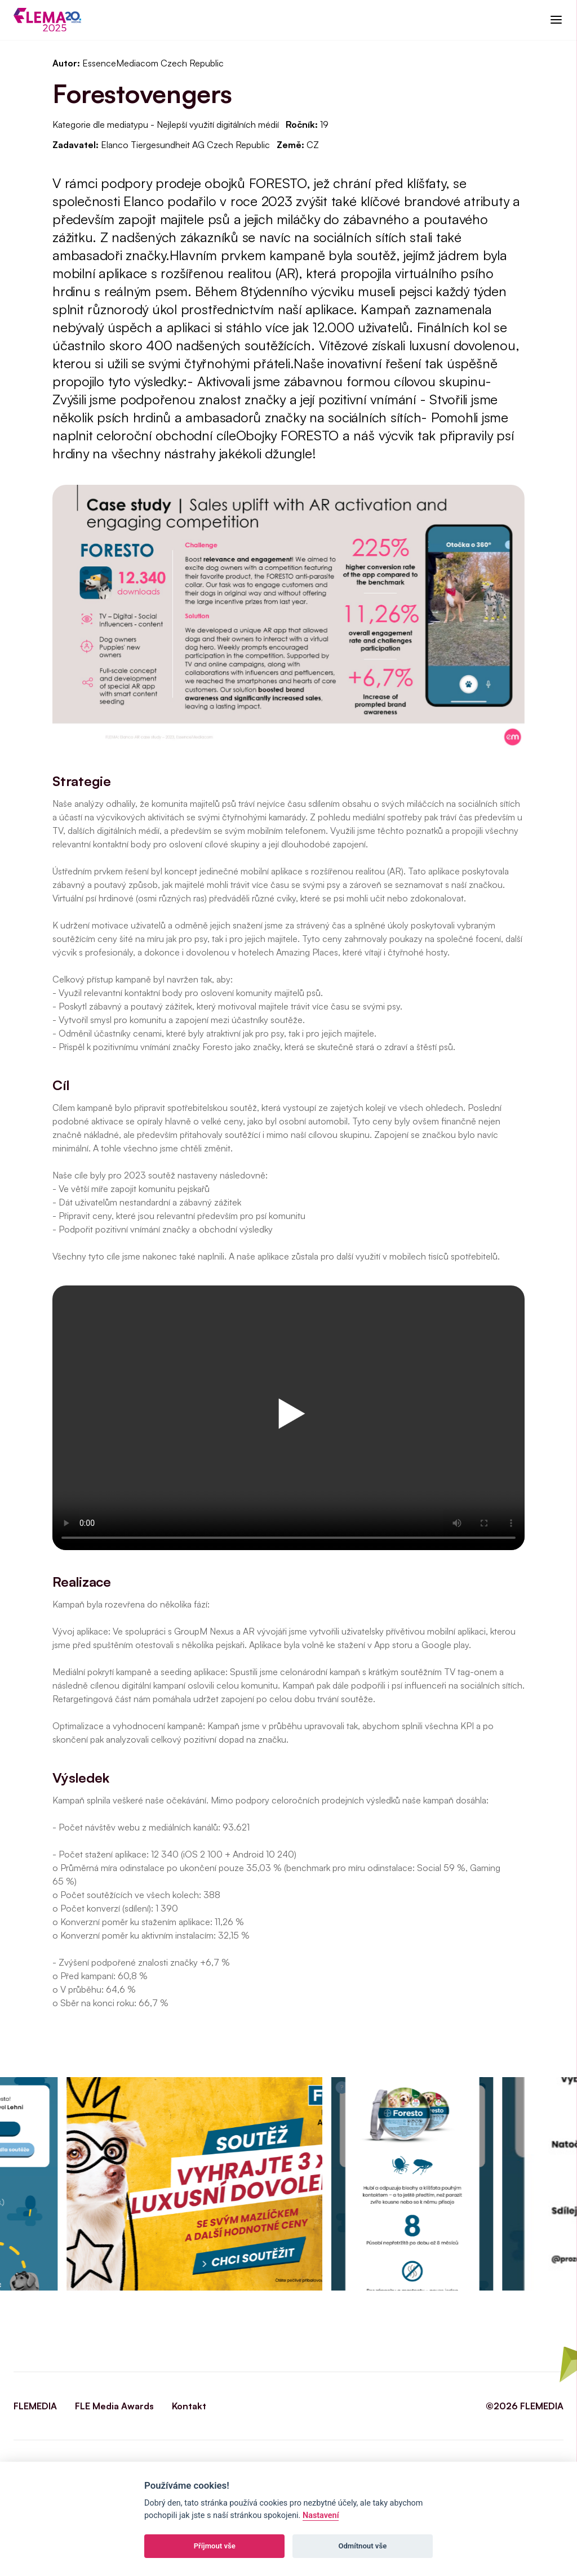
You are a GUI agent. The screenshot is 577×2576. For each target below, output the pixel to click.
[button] (556, 20)
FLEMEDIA (35, 2406)
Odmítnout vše (362, 2546)
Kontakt (189, 2406)
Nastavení (321, 2515)
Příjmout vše (215, 2546)
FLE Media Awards (114, 2406)
